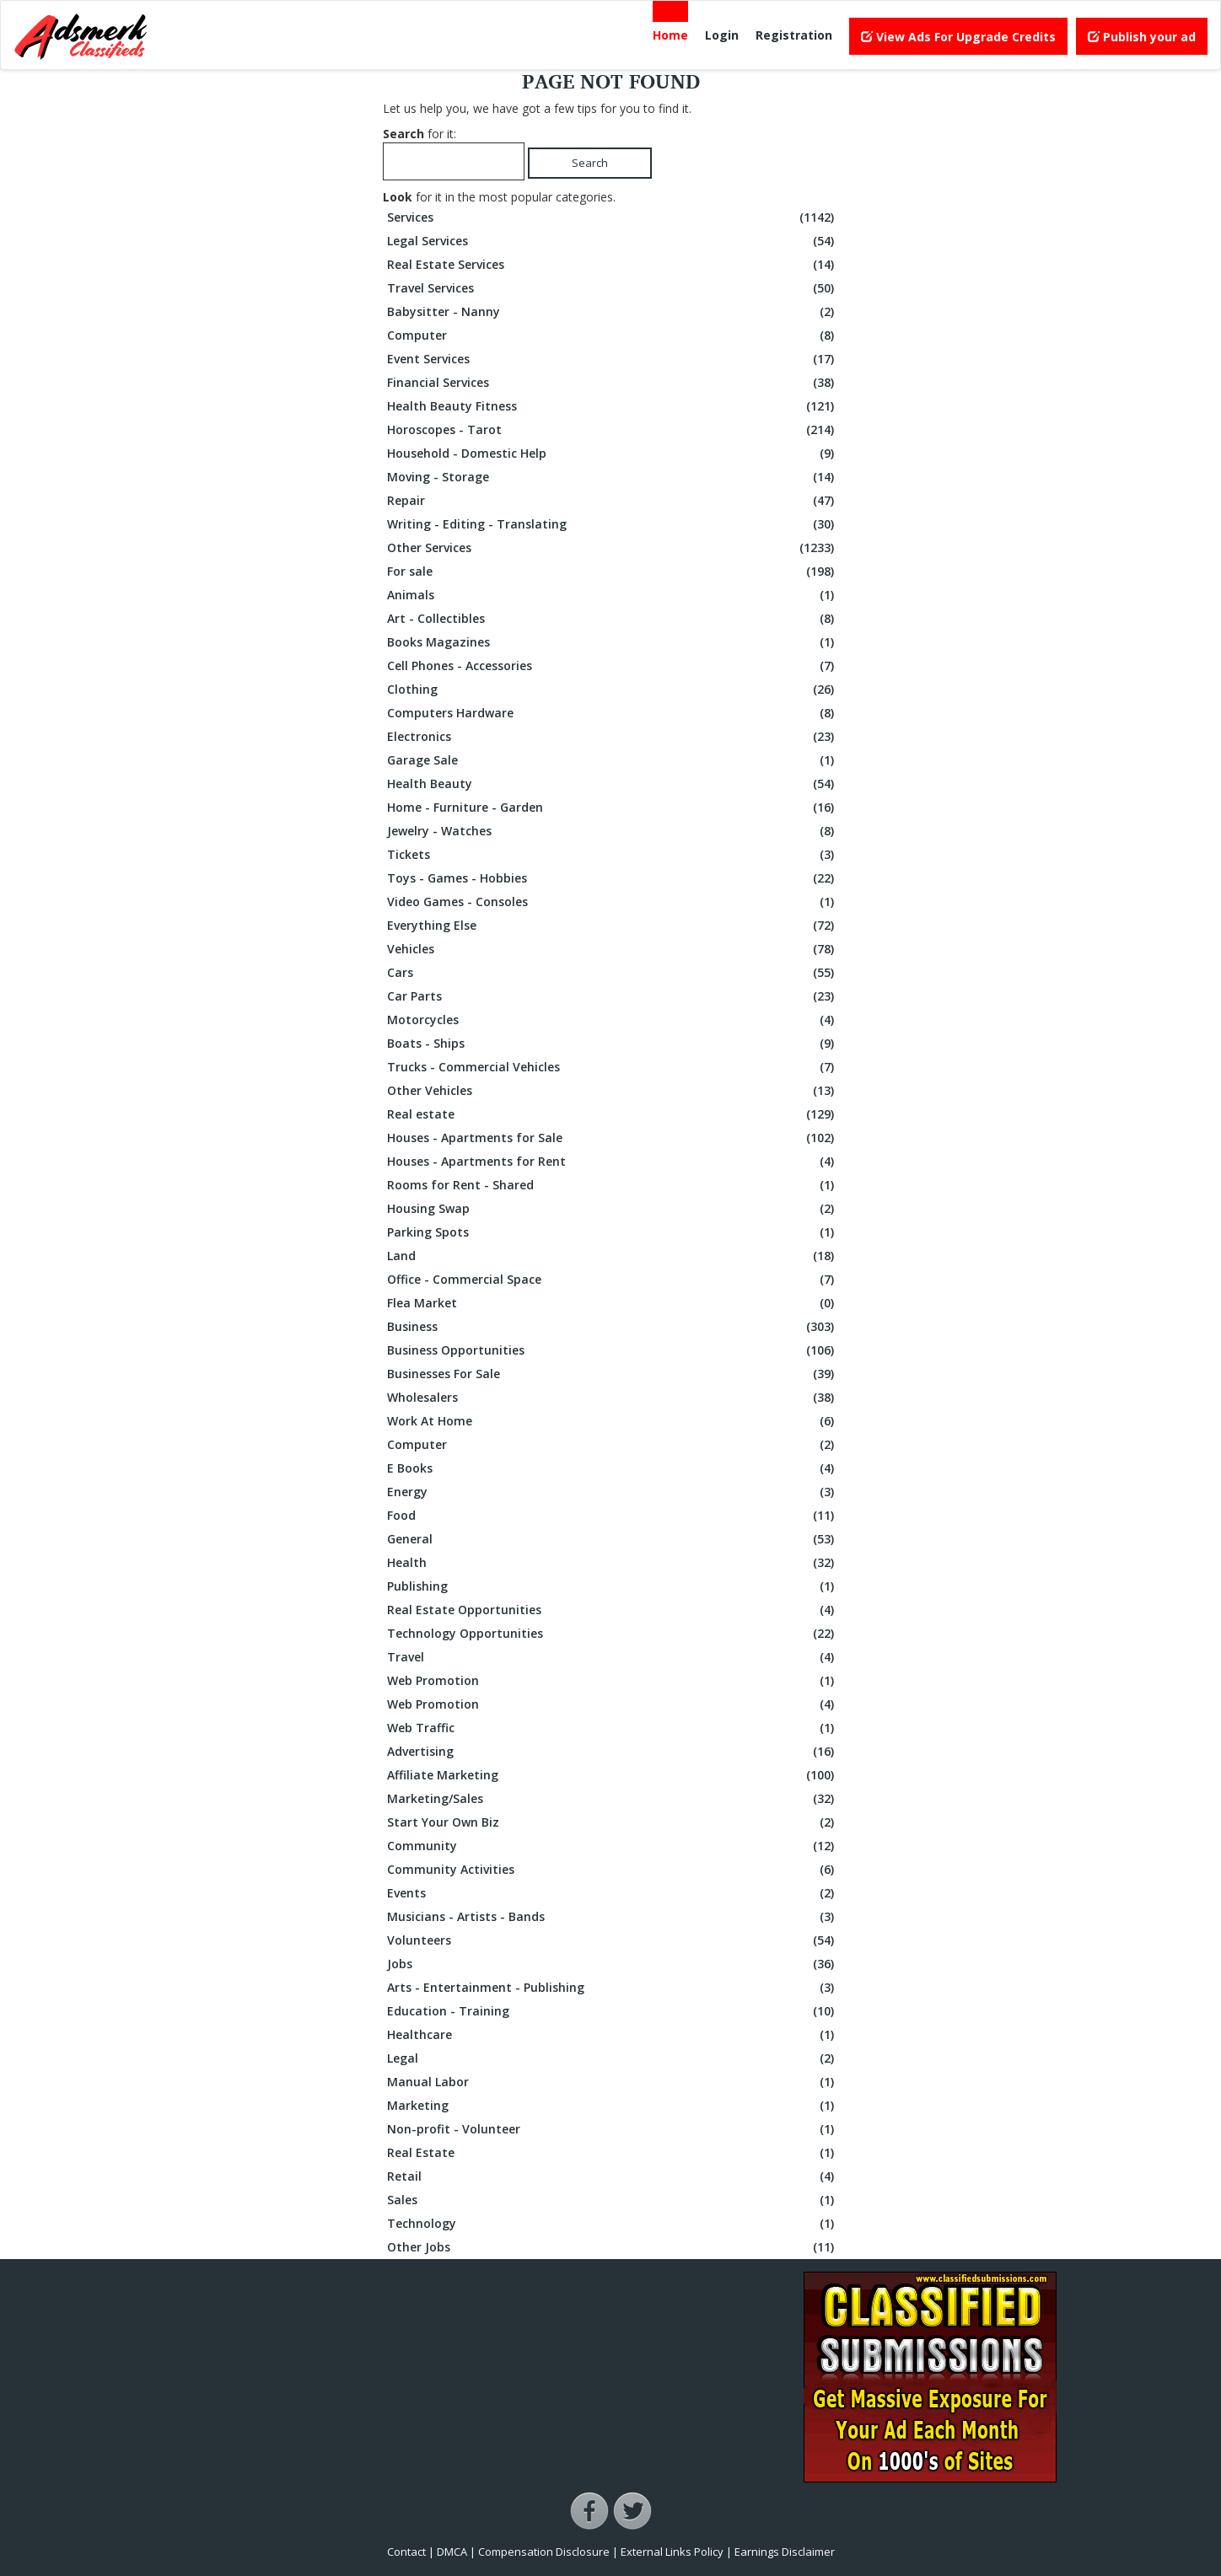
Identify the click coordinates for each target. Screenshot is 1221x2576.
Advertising (612, 1751)
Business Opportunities (612, 1350)
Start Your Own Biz (612, 1822)
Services (612, 217)
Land (612, 1256)
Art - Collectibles (612, 619)
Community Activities (612, 1869)
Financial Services (612, 382)
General (612, 1539)
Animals (612, 595)
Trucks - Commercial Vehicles (612, 1067)
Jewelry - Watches (612, 831)
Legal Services (612, 241)
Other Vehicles (612, 1091)
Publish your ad (1142, 37)
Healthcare (612, 2035)
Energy (612, 1492)
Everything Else (612, 925)
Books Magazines (612, 642)
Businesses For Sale (612, 1374)
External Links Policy (672, 2551)
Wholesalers (612, 1397)
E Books (612, 1468)
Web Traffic (612, 1728)
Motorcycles (612, 1020)
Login (722, 35)
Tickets (612, 855)
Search (590, 162)
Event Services (612, 359)
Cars (612, 973)
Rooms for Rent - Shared (612, 1185)
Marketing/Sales (612, 1799)
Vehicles (612, 949)
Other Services (612, 548)
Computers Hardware (612, 713)
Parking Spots (612, 1232)
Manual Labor (612, 2082)
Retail (612, 2176)
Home (670, 35)
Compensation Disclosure (544, 2551)
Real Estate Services (612, 264)
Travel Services (612, 288)
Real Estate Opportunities (612, 1610)
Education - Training (612, 2011)
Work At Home (612, 1421)
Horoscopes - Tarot (612, 430)
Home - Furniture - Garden (612, 807)
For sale (612, 571)
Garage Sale (612, 760)
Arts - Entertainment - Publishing (612, 1987)
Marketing (612, 2105)
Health (612, 1563)
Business (612, 1327)
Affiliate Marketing (612, 1775)
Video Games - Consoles (612, 902)
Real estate (612, 1114)
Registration (794, 35)
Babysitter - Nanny (612, 312)
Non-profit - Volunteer (612, 2129)
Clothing (612, 689)
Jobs (612, 1964)
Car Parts (612, 996)
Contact (406, 2551)
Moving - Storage (612, 477)
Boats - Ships (612, 1043)
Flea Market (612, 1303)
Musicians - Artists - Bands (612, 1917)
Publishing (612, 1586)
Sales (612, 2200)
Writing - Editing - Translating (612, 524)
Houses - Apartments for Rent (612, 1161)
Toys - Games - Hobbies (612, 878)
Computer (612, 335)
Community (612, 1846)
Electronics (612, 737)
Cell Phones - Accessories (612, 666)
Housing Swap (612, 1209)
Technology (612, 2223)
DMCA (452, 2551)
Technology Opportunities (612, 1633)
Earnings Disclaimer (784, 2551)
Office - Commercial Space (612, 1279)
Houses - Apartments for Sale (612, 1138)
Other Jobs (612, 2247)
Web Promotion (612, 1681)
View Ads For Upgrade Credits (958, 37)
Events (612, 1893)
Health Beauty (612, 784)
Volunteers (612, 1940)
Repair (612, 501)
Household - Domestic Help (612, 453)
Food (612, 1515)
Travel (612, 1657)
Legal (612, 2058)
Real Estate (612, 2153)
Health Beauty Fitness (612, 406)
